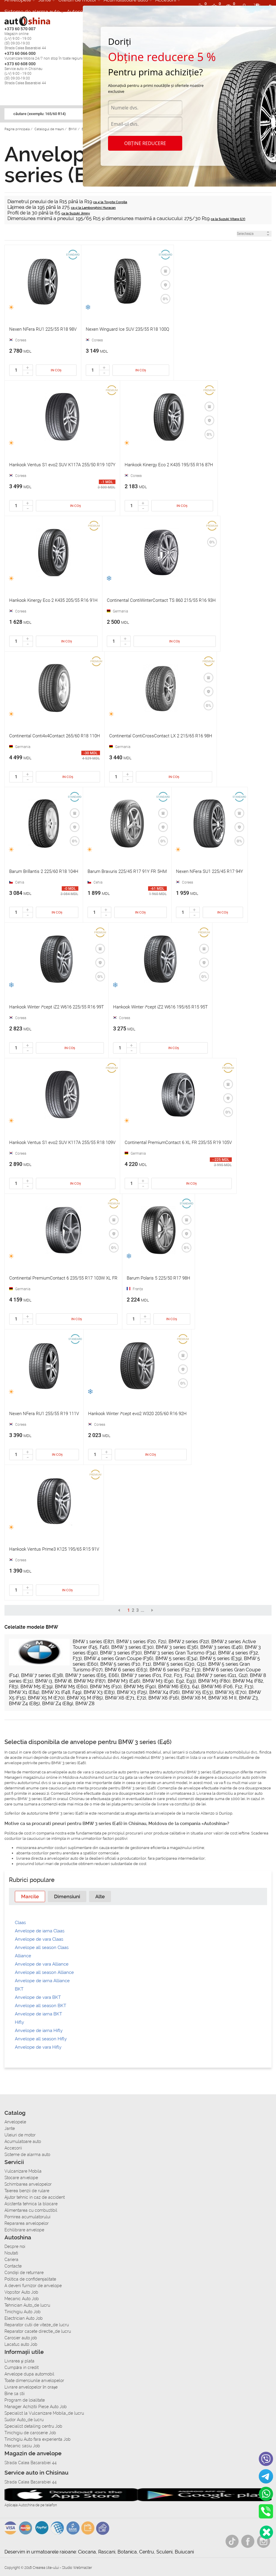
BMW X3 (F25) (132, 1692)
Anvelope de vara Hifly (38, 2047)
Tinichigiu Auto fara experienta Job (37, 2439)
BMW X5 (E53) (197, 1692)
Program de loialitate (24, 2400)
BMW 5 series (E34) (176, 1658)
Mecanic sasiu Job (22, 2445)
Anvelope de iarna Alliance (42, 1980)
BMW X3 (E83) (99, 1692)
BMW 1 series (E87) (93, 1641)
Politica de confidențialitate (30, 2279)
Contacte (13, 2266)
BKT (19, 1989)
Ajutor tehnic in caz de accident (34, 2197)
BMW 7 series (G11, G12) (222, 1675)
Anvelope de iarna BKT (38, 2014)
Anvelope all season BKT (40, 2005)
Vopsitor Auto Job (21, 2292)
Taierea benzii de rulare (26, 2190)
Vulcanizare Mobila (23, 2171)
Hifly (19, 2022)
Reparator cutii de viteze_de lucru (36, 2324)
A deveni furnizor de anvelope (33, 2285)
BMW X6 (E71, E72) (125, 1698)
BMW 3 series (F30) (121, 1653)
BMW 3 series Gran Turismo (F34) (180, 1653)
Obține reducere (145, 143)
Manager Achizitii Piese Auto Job (35, 2406)
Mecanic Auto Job (21, 2298)
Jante (9, 2128)
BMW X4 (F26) (164, 1692)
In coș (56, 370)
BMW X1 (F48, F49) (61, 1692)
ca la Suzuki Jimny (75, 213)
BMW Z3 (248, 1698)
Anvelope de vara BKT (38, 1997)
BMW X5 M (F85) (85, 1698)
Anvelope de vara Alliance (42, 1964)
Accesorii (13, 2148)
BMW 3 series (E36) (177, 1647)
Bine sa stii (14, 2393)
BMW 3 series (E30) (132, 1647)
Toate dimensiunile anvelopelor (34, 2380)
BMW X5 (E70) (230, 1692)
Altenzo (208, 1813)
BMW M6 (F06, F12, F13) (227, 1686)
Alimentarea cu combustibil (30, 2210)
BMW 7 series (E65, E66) (92, 1675)
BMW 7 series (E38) (42, 1675)
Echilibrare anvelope (24, 2229)
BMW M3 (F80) (214, 1681)
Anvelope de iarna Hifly (39, 2030)
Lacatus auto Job (20, 2344)
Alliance (23, 1955)
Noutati (11, 2253)
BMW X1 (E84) (24, 1692)
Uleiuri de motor (20, 2135)
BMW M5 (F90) (140, 1686)
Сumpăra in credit (21, 2367)
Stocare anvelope (21, 2177)
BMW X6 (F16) (163, 1698)
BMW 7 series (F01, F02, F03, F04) (157, 1675)
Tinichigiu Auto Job (22, 2311)
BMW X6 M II (222, 1698)
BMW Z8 (84, 1703)
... (142, 1610)
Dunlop (225, 1813)
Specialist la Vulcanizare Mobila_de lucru (44, 2413)
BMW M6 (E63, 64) (178, 1686)
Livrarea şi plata (19, 2361)
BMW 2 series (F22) (189, 1641)
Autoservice (80, 12)
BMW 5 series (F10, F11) (125, 1664)
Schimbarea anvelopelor (28, 2184)
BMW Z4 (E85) (24, 1703)
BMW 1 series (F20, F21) (141, 1641)
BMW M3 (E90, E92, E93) (169, 1681)
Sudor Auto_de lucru (24, 2419)
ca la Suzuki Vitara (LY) (228, 219)
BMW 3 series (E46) (221, 1647)
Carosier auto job (20, 2337)
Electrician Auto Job (23, 2318)
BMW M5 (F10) (105, 1686)
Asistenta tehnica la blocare (31, 2203)
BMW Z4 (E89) (57, 1703)
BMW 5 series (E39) (221, 1658)
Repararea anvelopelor (26, 2223)
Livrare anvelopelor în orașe (31, 2387)
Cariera (11, 2259)
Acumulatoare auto (22, 2141)
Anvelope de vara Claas (39, 1939)
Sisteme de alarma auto (32, 12)
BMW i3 (43, 1681)
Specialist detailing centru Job (33, 2426)
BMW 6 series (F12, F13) (175, 1670)
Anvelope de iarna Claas (39, 1931)
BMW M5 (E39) (36, 1686)
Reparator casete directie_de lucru (37, 2331)
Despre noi (14, 2246)
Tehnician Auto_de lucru (27, 2305)
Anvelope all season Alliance (44, 1972)
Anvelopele (15, 2122)
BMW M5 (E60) (71, 1686)
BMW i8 (63, 1681)
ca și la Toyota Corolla (110, 202)
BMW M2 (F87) (89, 1681)
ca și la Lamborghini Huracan (93, 208)
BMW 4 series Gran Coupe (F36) (118, 1658)
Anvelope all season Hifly (41, 2039)
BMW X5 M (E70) (46, 1698)
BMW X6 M (193, 1698)
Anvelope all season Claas (42, 1947)
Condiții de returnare (24, 2272)
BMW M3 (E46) (124, 1681)
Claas (20, 1922)
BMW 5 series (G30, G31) (179, 1664)
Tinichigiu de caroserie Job (30, 2432)
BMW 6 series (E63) (126, 1670)
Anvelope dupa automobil (29, 2374)
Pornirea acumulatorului (27, 2216)
